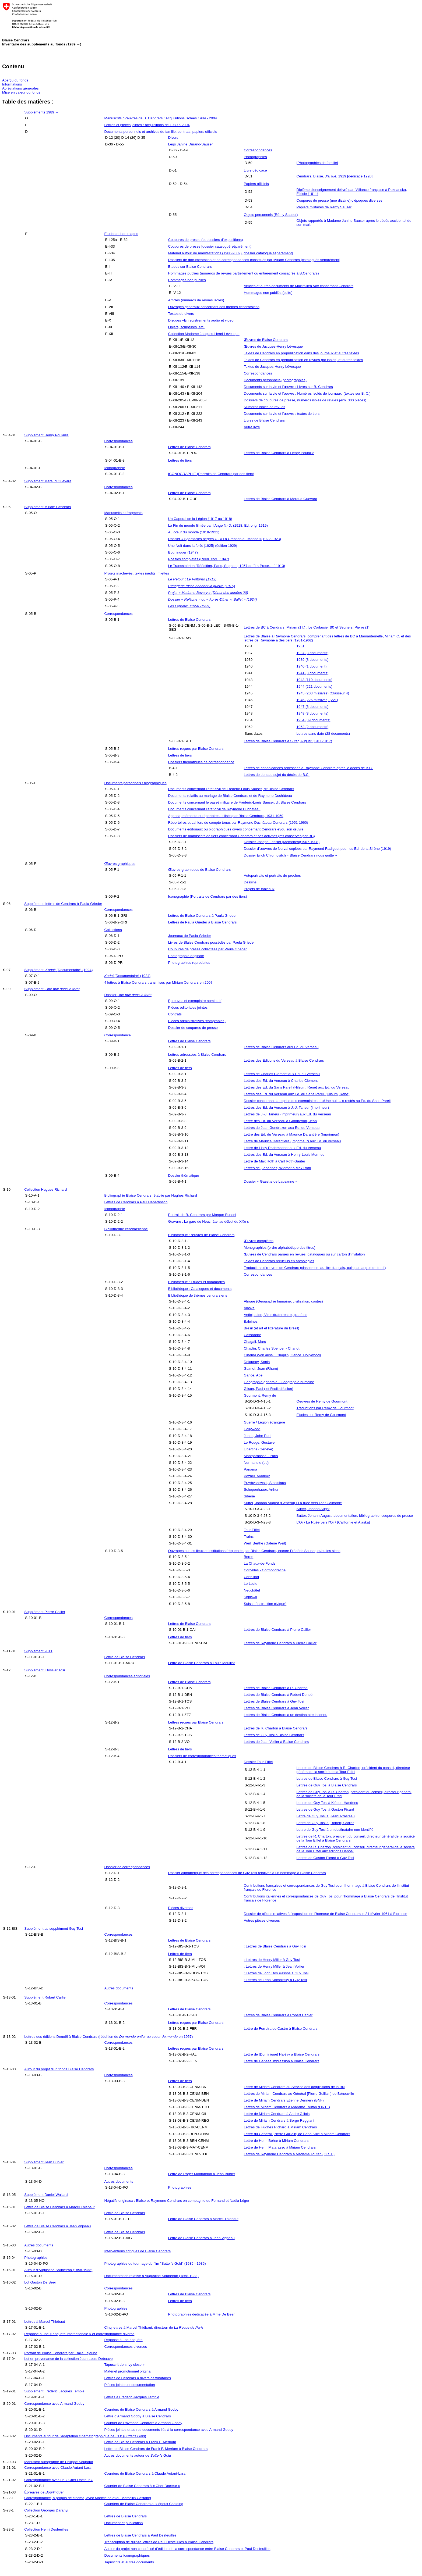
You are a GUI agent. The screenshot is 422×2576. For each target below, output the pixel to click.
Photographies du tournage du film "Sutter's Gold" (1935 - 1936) (155, 2263)
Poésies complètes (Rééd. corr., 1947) (198, 559)
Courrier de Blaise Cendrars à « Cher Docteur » (142, 2486)
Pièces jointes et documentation (129, 2385)
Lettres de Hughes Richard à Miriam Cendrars (280, 2127)
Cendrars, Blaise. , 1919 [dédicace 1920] (335, 176)
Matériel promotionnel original (127, 2371)
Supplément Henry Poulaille (46, 435)
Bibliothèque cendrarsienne (126, 1229)
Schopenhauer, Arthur (261, 1489)
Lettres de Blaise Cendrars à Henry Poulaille (279, 453)
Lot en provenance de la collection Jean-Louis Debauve (68, 2359)
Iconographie (114, 468)
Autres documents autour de (137, 2455)
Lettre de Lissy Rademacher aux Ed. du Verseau (282, 1148)
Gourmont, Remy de (260, 1395)
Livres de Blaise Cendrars (264, 420)
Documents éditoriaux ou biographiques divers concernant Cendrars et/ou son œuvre (236, 829)
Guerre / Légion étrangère (264, 1422)
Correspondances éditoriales (127, 1676)
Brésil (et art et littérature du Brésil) (271, 1328)
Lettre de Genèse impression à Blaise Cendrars (281, 2061)
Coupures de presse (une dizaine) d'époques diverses (339, 200)
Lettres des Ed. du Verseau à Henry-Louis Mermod (284, 1155)
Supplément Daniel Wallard (46, 2195)
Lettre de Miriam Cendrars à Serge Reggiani (279, 2120)
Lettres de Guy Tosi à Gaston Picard (325, 1809)
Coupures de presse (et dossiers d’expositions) (205, 240)
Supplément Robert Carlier (45, 1997)
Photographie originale (186, 956)
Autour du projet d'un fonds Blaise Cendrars (59, 2069)
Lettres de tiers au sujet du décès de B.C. (277, 775)
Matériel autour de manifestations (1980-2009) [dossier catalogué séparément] (230, 253)
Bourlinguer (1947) (183, 552)
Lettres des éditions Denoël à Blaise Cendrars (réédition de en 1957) (108, 2037)
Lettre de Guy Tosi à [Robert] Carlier (325, 1823)
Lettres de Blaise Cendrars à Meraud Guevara (280, 499)
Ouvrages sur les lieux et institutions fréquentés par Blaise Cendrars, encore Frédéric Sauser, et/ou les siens (254, 1551)
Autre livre (252, 427)
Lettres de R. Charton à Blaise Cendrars (276, 1728)
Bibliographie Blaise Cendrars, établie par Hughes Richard (150, 1195)
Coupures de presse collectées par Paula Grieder (207, 949)
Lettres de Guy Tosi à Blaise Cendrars (274, 1735)
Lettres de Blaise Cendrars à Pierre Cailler (277, 1630)
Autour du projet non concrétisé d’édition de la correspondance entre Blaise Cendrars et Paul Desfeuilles (187, 2549)
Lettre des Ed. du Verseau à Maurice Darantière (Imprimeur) (291, 1134)
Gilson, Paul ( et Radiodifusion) (268, 1389)
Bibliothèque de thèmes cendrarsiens (197, 1295)
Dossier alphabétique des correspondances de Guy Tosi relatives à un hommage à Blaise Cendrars (247, 1873)
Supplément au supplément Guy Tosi (53, 1928)
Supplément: (51, 989)
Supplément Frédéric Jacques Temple (54, 2391)
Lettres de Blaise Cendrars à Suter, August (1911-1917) (288, 741)
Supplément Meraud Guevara (47, 481)
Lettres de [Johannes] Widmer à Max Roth (277, 1168)
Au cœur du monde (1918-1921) (193, 532)
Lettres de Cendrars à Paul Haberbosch (135, 1202)
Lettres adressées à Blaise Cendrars (197, 1054)
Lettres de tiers (180, 460)
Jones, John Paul (257, 1436)
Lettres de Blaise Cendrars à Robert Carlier (278, 2015)
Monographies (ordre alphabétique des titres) (279, 1248)
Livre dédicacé (255, 170)
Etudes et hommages (121, 234)
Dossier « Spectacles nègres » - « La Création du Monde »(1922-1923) (224, 539)
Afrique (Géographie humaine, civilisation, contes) (283, 1301)
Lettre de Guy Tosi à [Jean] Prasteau (326, 1816)
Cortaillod (251, 1577)
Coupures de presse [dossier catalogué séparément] (210, 246)
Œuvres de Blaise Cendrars (266, 340)
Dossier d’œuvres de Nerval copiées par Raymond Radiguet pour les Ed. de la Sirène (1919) (317, 849)
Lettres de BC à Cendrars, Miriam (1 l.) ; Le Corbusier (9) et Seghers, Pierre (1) (307, 627)
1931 (301, 646)
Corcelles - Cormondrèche (265, 1570)
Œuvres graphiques (119, 864)
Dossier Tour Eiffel (258, 1762)
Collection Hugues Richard (45, 1189)
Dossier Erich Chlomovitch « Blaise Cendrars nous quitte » (290, 855)
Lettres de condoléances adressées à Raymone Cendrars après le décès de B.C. (308, 768)
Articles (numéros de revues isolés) (196, 300)
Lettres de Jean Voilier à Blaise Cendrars (276, 1742)
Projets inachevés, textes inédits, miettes (136, 573)
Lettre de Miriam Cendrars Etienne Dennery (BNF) (284, 2100)
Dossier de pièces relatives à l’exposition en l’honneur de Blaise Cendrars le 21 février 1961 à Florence (325, 1914)
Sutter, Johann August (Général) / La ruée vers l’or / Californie (293, 1503)
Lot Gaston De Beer (40, 2282)
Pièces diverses (180, 1908)
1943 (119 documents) (314, 680)
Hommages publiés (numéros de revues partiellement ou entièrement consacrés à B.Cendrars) (243, 273)
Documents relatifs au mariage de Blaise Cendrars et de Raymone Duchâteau (230, 796)
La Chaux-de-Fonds (260, 1563)
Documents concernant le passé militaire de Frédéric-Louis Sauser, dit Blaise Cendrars (237, 802)
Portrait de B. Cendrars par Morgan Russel (202, 1215)
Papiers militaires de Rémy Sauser (324, 207)
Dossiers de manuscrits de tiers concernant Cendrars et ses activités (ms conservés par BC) (241, 836)
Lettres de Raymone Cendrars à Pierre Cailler (280, 1643)
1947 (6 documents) (313, 707)
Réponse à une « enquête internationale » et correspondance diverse (79, 2334)
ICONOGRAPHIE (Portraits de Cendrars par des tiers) (211, 474)
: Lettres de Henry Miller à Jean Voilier (274, 1966)
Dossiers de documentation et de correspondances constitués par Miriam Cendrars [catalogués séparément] (254, 260)
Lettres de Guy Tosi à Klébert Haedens (327, 1803)
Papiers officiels (256, 184)
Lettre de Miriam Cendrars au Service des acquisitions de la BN (294, 2087)
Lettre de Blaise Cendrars (124, 1657)
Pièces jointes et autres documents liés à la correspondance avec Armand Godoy (168, 2430)
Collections (113, 930)
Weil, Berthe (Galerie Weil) (265, 1543)
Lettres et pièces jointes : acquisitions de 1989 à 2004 (146, 125)
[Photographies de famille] (317, 163)
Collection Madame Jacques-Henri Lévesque (204, 334)
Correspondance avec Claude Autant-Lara (57, 2468)
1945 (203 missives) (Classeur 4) (323, 693)
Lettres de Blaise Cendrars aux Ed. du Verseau (281, 1047)
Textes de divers (181, 314)
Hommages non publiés (187, 280)
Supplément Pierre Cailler (44, 1612)
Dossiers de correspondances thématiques (202, 1756)
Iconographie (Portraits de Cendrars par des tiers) (207, 896)
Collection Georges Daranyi (46, 2510)
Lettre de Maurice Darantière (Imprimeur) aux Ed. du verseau (292, 1141)
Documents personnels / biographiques (135, 783)
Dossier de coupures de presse (193, 1028)
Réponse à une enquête (123, 2340)
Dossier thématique (183, 1175)
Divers (173, 137)
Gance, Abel (253, 1375)
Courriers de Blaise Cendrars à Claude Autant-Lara (144, 2473)
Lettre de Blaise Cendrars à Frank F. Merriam (140, 2442)
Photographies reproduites (189, 963)
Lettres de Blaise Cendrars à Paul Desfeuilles (140, 2535)
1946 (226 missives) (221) (317, 700)
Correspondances (258, 150)
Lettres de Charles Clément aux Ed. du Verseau (282, 1074)
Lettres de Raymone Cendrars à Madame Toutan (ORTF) (289, 2154)
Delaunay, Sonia (257, 1362)
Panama (250, 1469)
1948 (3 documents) (313, 713)
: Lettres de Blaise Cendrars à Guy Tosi (275, 1946)
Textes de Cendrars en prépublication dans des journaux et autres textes (301, 353)
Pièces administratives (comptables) (197, 1021)
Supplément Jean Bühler (44, 2162)
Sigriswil (250, 1597)
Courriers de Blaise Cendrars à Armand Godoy (141, 2409)
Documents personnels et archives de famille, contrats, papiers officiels (160, 132)
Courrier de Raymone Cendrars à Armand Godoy (143, 2423)
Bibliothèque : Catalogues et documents (200, 1289)
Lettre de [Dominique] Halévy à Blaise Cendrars (282, 2054)
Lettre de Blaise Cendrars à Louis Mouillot (201, 1663)
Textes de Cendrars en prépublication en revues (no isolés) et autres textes (303, 360)
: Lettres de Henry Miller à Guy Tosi (272, 1960)
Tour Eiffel (252, 1530)
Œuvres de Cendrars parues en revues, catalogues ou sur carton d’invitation (304, 1254)
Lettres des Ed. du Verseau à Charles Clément (281, 1081)
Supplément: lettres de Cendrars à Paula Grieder (63, 904)
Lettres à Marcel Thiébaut (44, 2322)
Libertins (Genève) (258, 1449)
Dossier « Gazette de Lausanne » (270, 1181)
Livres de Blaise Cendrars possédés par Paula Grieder (211, 942)
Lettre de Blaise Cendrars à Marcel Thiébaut (59, 2207)
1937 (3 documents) (313, 653)
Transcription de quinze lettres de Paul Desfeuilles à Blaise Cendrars (158, 2542)
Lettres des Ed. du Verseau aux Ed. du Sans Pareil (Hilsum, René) (297, 1094)
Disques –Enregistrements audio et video (201, 320)
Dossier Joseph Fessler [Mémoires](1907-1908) (282, 842)
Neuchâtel (252, 1590)
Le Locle (250, 1584)
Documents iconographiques (127, 2555)
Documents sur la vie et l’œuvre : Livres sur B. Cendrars (288, 387)
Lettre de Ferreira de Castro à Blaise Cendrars (281, 2028)
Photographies (255, 157)
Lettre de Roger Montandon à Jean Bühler (201, 2174)
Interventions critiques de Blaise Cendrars (137, 2251)
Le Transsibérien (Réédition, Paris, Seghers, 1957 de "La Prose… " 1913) (226, 566)
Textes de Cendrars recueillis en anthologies (279, 1261)
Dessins (250, 882)
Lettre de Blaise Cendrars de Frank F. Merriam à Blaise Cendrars (156, 2449)
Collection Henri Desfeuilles (46, 2529)
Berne (249, 1557)
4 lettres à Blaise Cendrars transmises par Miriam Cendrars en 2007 (158, 982)
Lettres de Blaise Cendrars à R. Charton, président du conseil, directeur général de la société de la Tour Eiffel (353, 1770)
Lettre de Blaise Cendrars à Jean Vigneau (57, 2226)
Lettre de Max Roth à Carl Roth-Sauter (274, 1161)
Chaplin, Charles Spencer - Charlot (272, 1348)
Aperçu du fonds (15, 80)
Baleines (251, 1321)
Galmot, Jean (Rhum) (261, 1369)
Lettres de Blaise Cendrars (189, 447)
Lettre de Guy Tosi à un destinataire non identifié (335, 1830)
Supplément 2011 (38, 1651)
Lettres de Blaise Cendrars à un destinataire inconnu (285, 1715)
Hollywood (252, 1429)
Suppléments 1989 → (41, 112)
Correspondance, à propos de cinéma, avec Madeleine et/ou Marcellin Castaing (87, 2498)
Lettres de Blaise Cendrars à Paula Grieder (202, 916)
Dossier (128, 995)
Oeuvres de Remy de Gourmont (322, 1401)
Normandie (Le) (256, 1463)
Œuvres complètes (258, 1241)
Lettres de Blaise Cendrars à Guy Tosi (274, 1701)
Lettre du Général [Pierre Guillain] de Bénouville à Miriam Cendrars (297, 2134)
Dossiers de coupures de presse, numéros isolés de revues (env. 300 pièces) (305, 400)
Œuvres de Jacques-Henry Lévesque (273, 346)
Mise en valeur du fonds (21, 92)
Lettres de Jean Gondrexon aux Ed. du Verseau (282, 1128)
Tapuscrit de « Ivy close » (124, 2365)
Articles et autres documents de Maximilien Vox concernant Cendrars (298, 286)
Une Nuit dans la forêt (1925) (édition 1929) (202, 546)
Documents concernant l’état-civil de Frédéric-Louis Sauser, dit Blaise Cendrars (231, 789)
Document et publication (123, 2523)
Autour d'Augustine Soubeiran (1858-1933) (58, 2270)
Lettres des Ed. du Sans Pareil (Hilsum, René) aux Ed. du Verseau (297, 1087)
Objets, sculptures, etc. (186, 327)
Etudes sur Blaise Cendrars (190, 267)
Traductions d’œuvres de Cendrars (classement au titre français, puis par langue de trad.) (315, 1268)
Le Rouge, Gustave (259, 1442)
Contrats (175, 1014)
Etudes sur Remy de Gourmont (321, 1415)
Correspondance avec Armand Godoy (54, 2404)
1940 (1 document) (312, 666)
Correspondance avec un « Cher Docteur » (58, 2480)
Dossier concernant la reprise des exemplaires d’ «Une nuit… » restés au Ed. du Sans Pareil (317, 1101)
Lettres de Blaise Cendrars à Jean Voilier (276, 1708)
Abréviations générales (20, 88)
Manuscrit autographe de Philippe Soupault (58, 2462)
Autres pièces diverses (262, 1920)
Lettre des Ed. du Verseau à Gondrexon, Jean (280, 1121)
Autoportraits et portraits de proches (272, 875)
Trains (249, 1537)
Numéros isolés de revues (264, 407)
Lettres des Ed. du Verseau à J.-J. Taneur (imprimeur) (286, 1107)
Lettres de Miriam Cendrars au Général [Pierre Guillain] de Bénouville (299, 2094)
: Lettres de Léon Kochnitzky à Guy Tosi (275, 1980)
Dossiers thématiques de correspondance (201, 762)
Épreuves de (44, 2492)
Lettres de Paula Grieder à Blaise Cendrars (202, 922)
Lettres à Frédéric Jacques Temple (131, 2397)
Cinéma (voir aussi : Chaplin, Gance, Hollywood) (282, 1355)
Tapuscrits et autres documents (129, 2562)
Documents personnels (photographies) (275, 380)
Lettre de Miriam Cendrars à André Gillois (277, 2114)
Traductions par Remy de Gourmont (325, 1408)
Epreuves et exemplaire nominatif (194, 1001)
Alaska (249, 1308)
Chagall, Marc (255, 1342)
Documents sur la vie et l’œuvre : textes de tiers (281, 414)
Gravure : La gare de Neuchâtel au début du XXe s (208, 1221)
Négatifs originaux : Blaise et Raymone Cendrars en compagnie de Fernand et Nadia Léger (176, 2201)
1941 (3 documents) (313, 673)
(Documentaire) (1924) (127, 976)
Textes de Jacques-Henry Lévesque (272, 367)
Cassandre (252, 1335)
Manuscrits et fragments (123, 513)
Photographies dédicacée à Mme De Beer (201, 2314)
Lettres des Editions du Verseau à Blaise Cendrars (284, 1060)
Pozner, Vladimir (257, 1476)
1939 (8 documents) (313, 660)
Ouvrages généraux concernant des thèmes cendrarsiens (213, 307)
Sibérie (249, 1496)
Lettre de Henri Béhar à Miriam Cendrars (276, 2141)
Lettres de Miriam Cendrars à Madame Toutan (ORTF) (287, 2107)
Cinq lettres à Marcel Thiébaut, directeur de (153, 2327)
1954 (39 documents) (313, 720)
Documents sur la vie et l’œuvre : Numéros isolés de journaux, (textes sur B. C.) (307, 393)
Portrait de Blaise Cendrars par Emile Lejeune (60, 2353)
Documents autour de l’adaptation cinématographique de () (85, 2436)
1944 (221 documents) (314, 686)
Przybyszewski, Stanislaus (265, 1483)
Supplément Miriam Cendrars (47, 507)
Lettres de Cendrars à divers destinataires (137, 2378)
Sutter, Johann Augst (313, 1509)
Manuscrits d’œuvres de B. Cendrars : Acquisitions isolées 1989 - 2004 (160, 118)
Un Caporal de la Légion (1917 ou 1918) (200, 519)
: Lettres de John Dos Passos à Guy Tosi (276, 1973)
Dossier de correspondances (127, 1867)
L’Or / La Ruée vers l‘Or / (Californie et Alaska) (333, 1522)
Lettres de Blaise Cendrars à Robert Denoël (279, 1695)
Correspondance (117, 1035)
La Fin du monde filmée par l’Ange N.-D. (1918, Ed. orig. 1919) (218, 525)
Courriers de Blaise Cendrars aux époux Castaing (143, 2504)
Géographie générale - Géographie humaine (279, 1382)
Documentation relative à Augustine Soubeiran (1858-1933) (151, 2276)
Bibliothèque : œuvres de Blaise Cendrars (201, 1235)
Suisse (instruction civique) (265, 1604)
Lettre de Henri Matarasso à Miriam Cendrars (280, 2147)
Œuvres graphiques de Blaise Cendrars (199, 870)
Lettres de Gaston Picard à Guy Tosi (325, 1858)
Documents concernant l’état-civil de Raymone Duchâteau (214, 809)
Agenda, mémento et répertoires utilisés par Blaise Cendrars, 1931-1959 (225, 816)
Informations (12, 84)
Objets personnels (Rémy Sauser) (271, 215)
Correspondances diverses (125, 2347)
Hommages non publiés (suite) (268, 293)
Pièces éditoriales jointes (188, 1007)
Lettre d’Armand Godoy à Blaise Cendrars (137, 2416)
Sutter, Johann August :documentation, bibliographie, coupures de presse (355, 1516)
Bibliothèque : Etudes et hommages (196, 1282)
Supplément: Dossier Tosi (44, 1670)
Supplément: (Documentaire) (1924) (58, 970)
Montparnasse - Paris (261, 1456)
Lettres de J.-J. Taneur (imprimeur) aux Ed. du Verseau (287, 1114)
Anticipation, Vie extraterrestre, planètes (275, 1315)
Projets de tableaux (259, 889)
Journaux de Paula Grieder (189, 936)
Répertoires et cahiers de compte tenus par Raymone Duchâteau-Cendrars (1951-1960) (238, 822)
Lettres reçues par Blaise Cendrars (196, 749)
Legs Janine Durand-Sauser (190, 144)
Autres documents (118, 1988)
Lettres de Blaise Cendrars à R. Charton (276, 1688)
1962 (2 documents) (313, 727)
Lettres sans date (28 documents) (323, 734)
